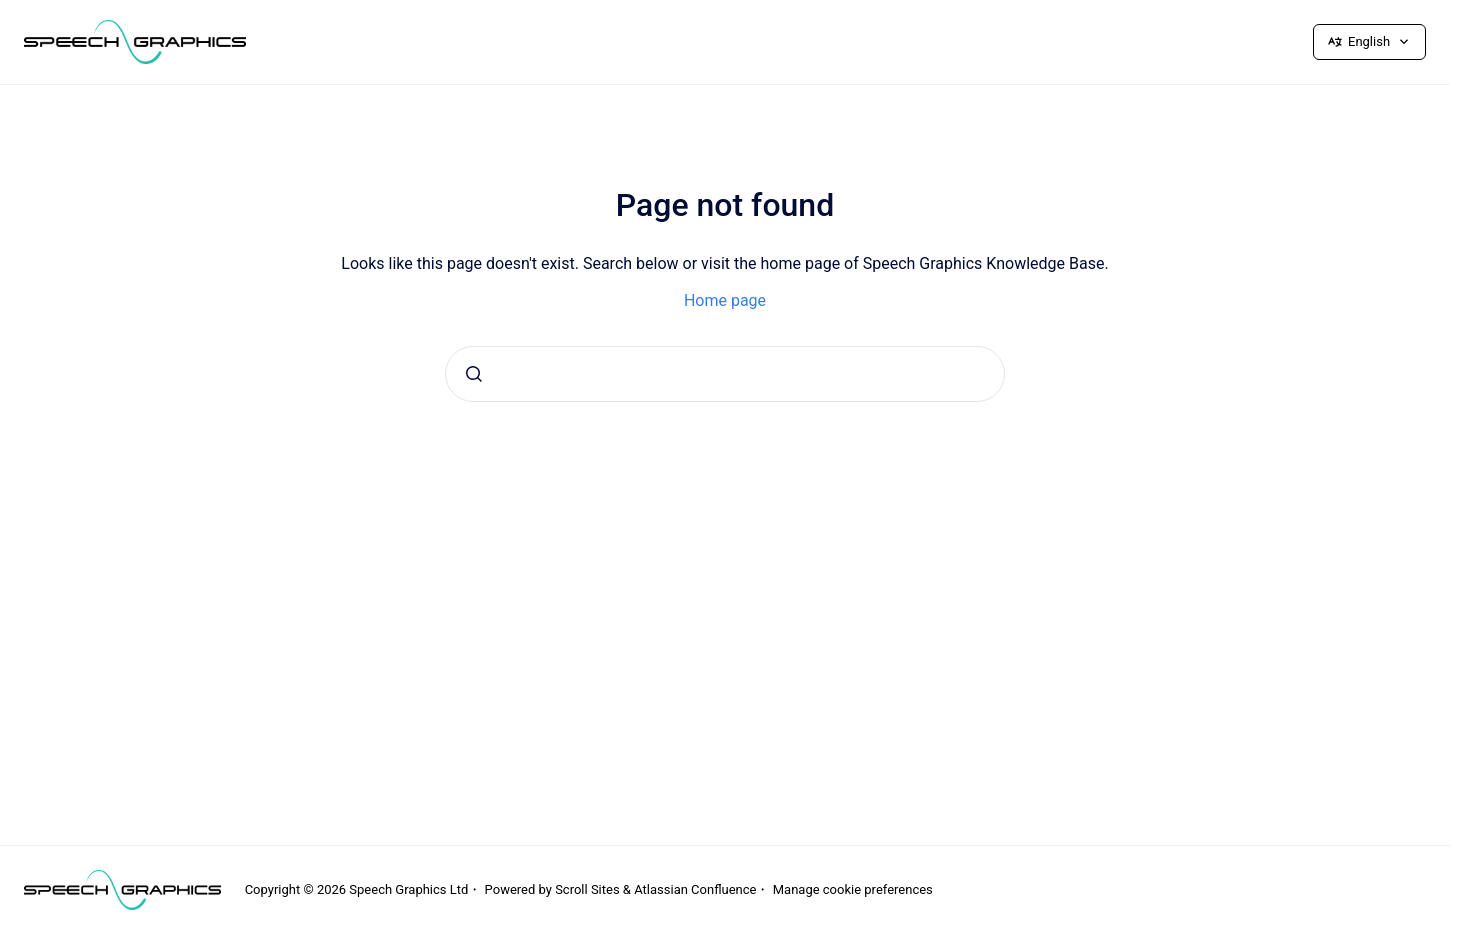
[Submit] (474, 374)
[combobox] (725, 374)
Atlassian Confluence (695, 889)
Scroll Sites (587, 889)
